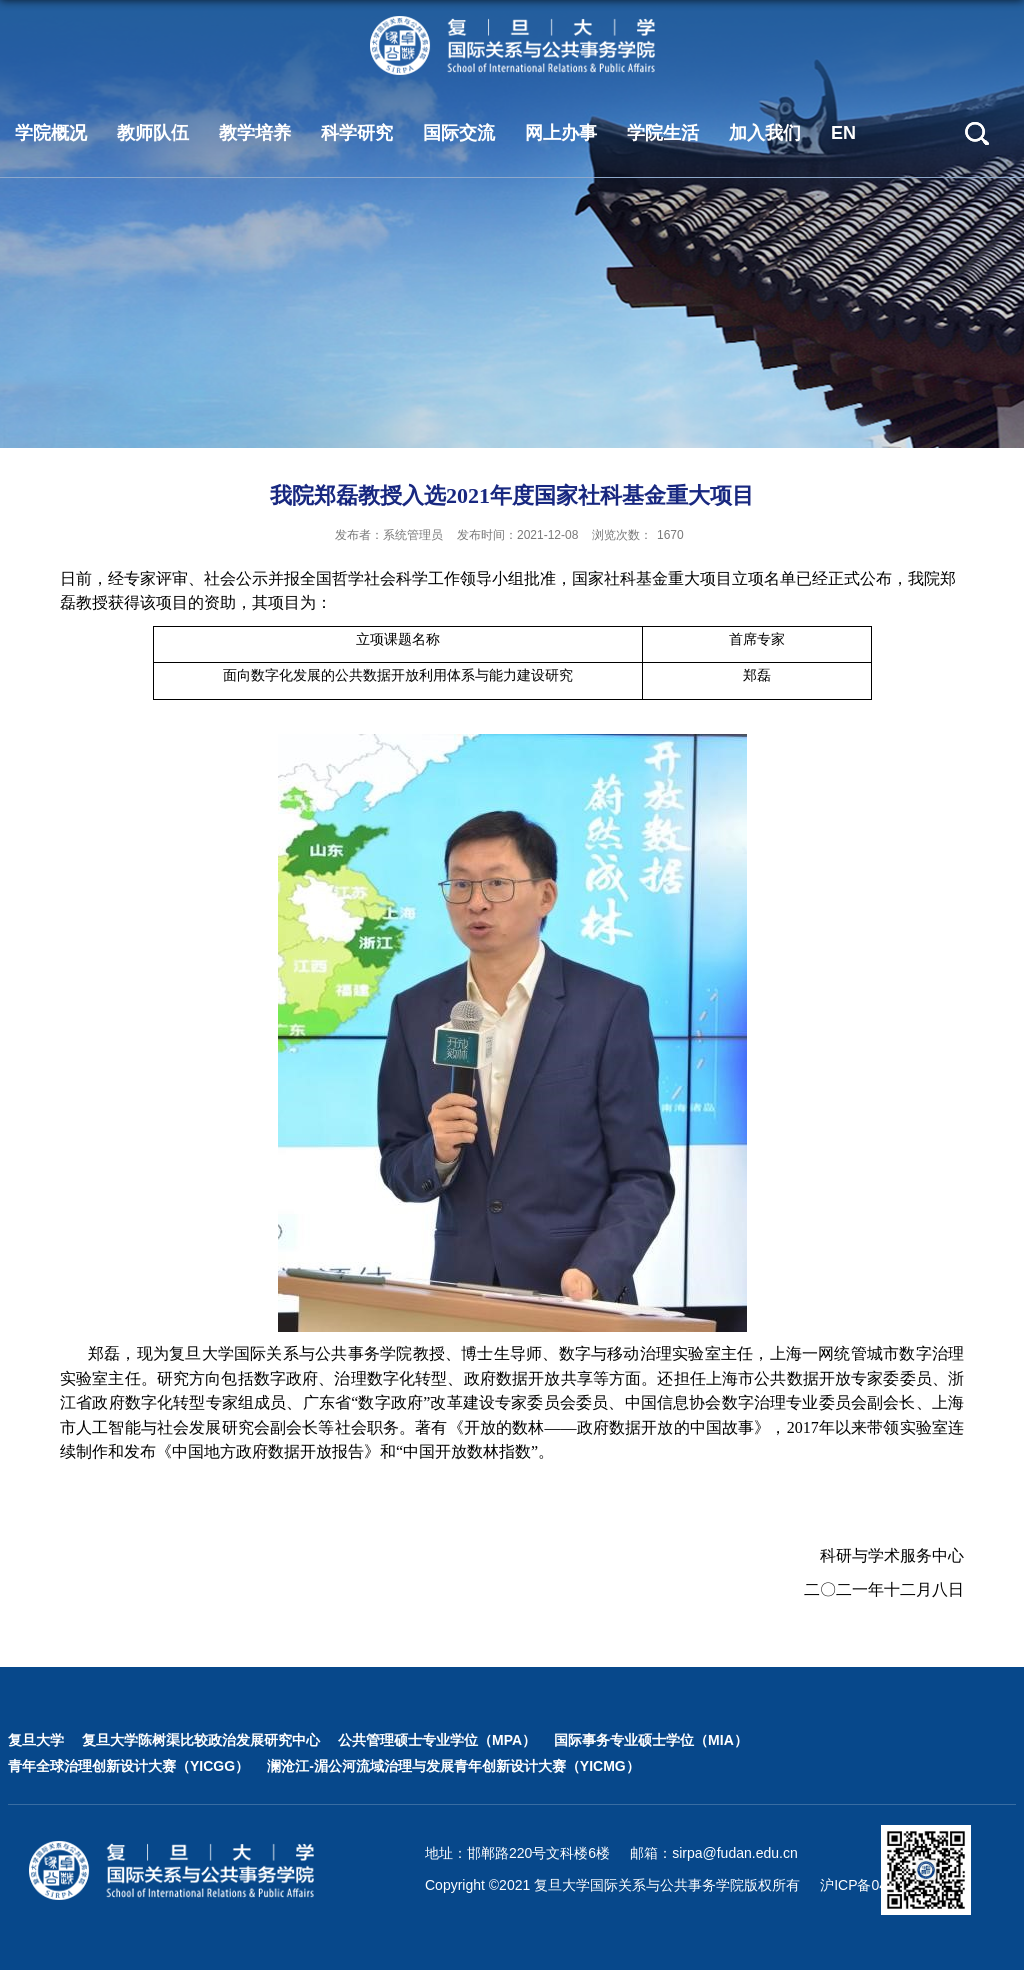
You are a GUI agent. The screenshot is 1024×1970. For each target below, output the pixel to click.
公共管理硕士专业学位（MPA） (437, 1740)
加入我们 (765, 133)
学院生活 (663, 133)
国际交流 (459, 133)
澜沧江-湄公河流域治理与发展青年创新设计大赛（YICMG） (453, 1766)
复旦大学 (36, 1740)
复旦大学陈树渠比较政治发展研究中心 (201, 1740)
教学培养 (255, 133)
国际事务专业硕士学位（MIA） (651, 1740)
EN (843, 133)
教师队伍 (153, 133)
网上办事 (561, 133)
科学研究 (357, 133)
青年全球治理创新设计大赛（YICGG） (128, 1766)
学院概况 (51, 133)
